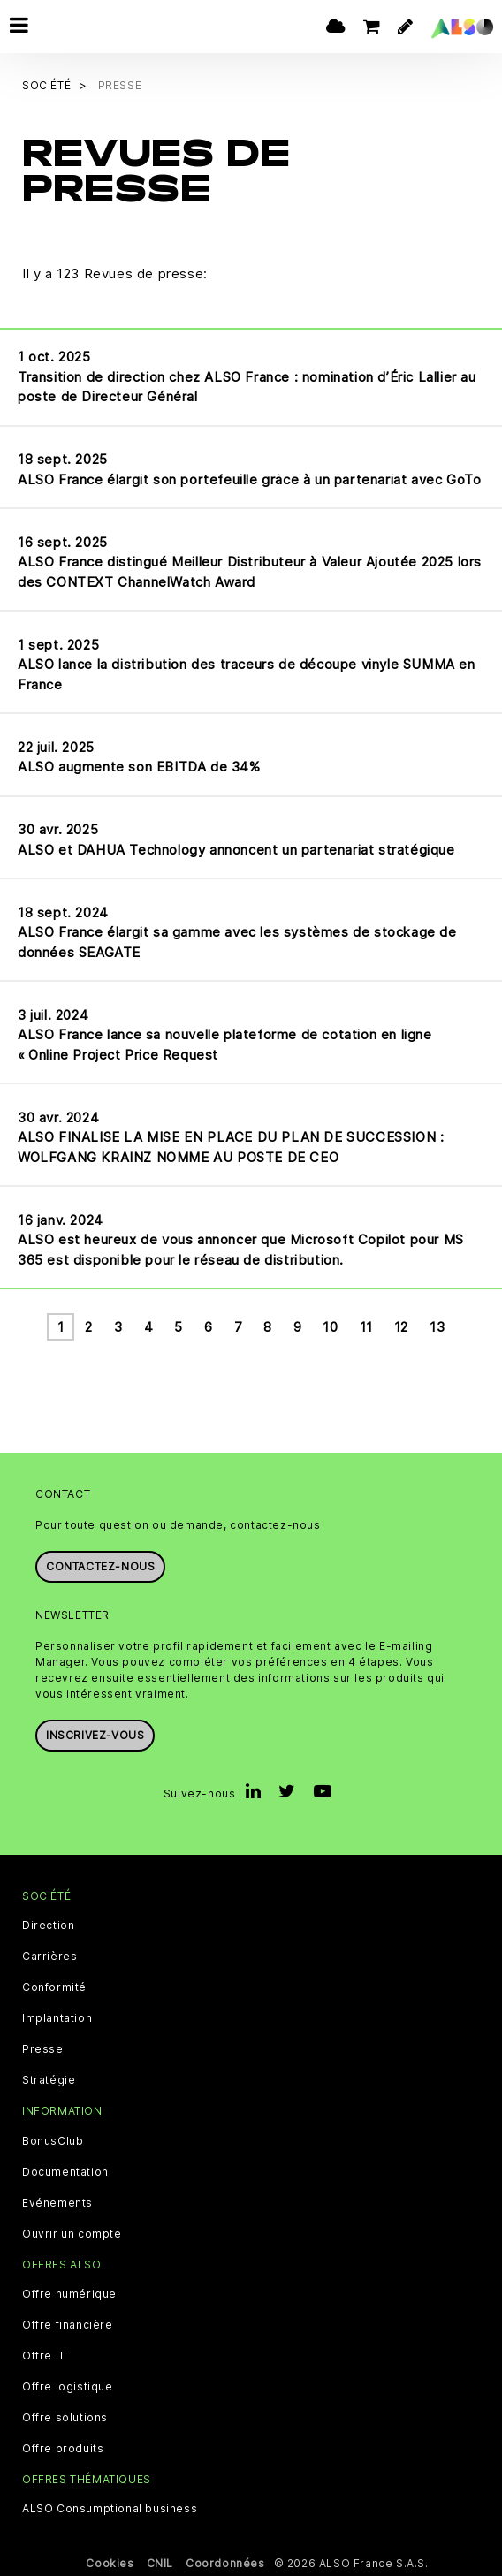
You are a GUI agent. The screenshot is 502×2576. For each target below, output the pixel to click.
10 (330, 1326)
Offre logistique (67, 2385)
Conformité (54, 1986)
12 (401, 1326)
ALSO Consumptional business (109, 2508)
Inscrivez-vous (95, 1734)
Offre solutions (65, 2416)
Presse (43, 2048)
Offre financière (67, 2323)
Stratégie (48, 2079)
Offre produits (62, 2447)
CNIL (160, 2562)
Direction (48, 1925)
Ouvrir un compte (72, 2232)
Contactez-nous (100, 1565)
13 (437, 1326)
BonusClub (52, 2139)
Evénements (57, 2201)
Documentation (65, 2170)
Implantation (57, 2017)
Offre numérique (69, 2292)
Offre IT (43, 2354)
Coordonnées (225, 2562)
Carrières (49, 1955)
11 (366, 1326)
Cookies (109, 2562)
